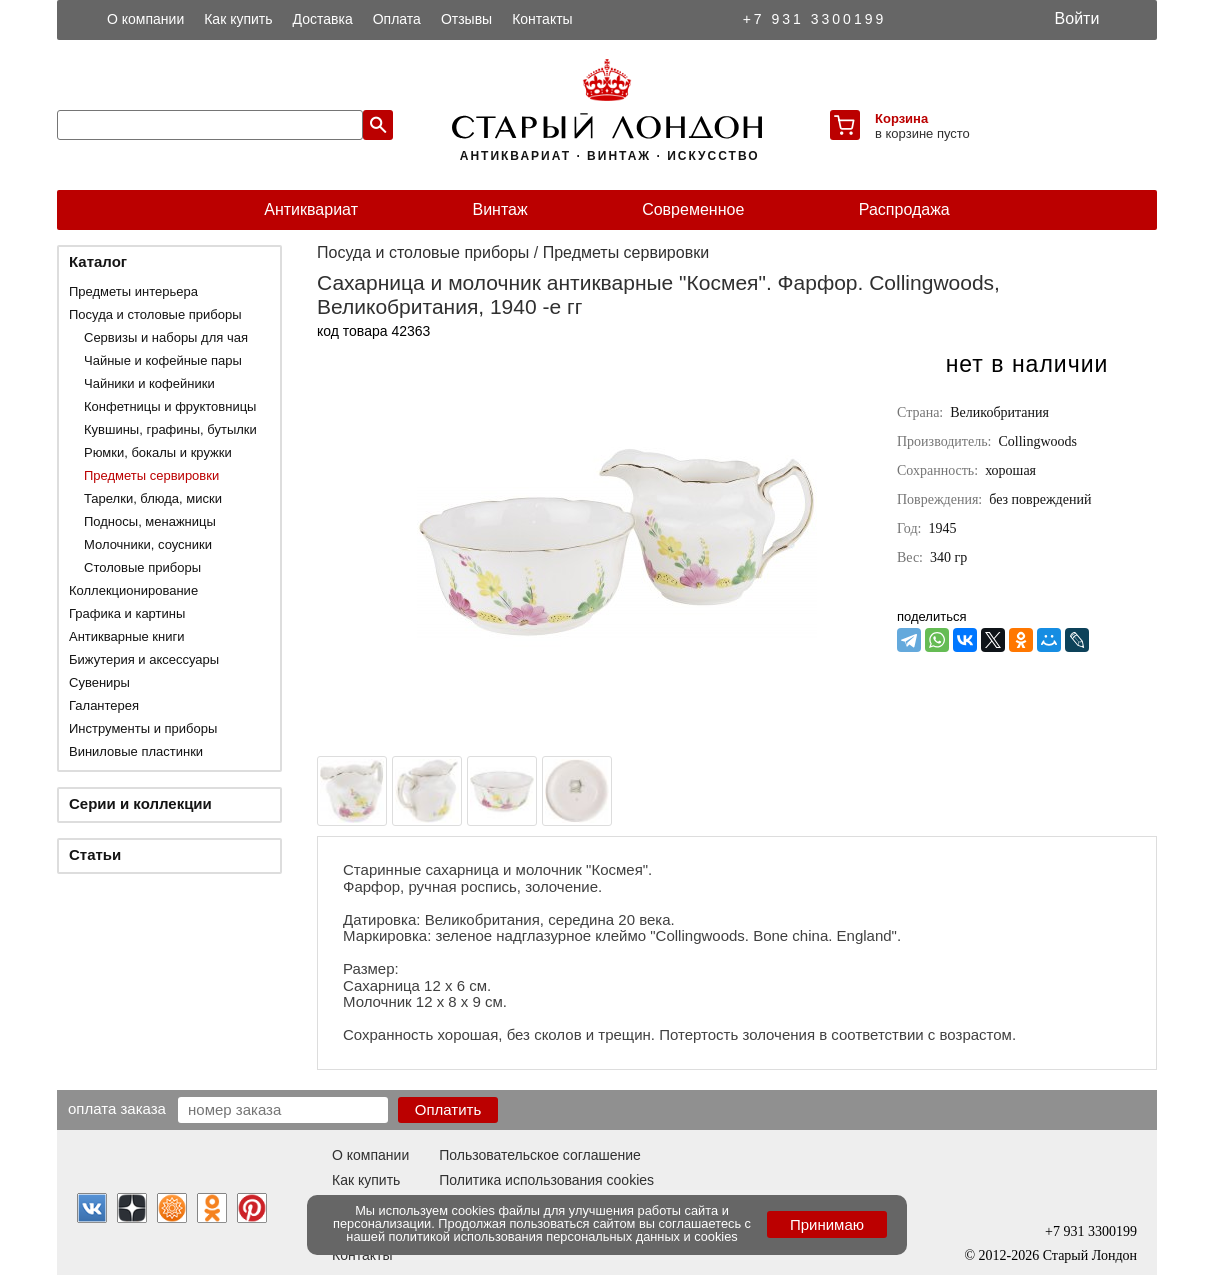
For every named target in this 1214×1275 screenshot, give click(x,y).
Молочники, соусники (148, 544)
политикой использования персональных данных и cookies (563, 1236)
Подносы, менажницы (150, 521)
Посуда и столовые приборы (155, 314)
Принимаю (827, 1224)
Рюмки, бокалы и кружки (158, 452)
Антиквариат (311, 209)
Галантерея (104, 705)
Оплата (397, 19)
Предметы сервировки (151, 475)
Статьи (95, 854)
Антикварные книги (126, 636)
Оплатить (448, 1109)
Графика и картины (127, 613)
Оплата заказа (117, 1108)
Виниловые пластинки (136, 751)
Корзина (901, 118)
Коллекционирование (133, 590)
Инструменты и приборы (143, 728)
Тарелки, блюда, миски (153, 498)
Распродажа (904, 209)
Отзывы (466, 19)
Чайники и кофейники (149, 383)
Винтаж (499, 209)
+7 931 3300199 (815, 19)
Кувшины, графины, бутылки (170, 429)
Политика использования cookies (546, 1180)
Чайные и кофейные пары (163, 360)
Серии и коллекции (140, 803)
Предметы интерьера (133, 291)
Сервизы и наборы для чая (166, 337)
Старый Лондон (1090, 1255)
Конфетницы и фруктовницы (170, 406)
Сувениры (99, 682)
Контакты (542, 19)
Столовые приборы (142, 567)
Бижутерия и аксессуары (144, 659)
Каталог (98, 261)
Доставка (323, 19)
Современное (693, 209)
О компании (145, 19)
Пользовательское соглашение (540, 1155)
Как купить (238, 19)
